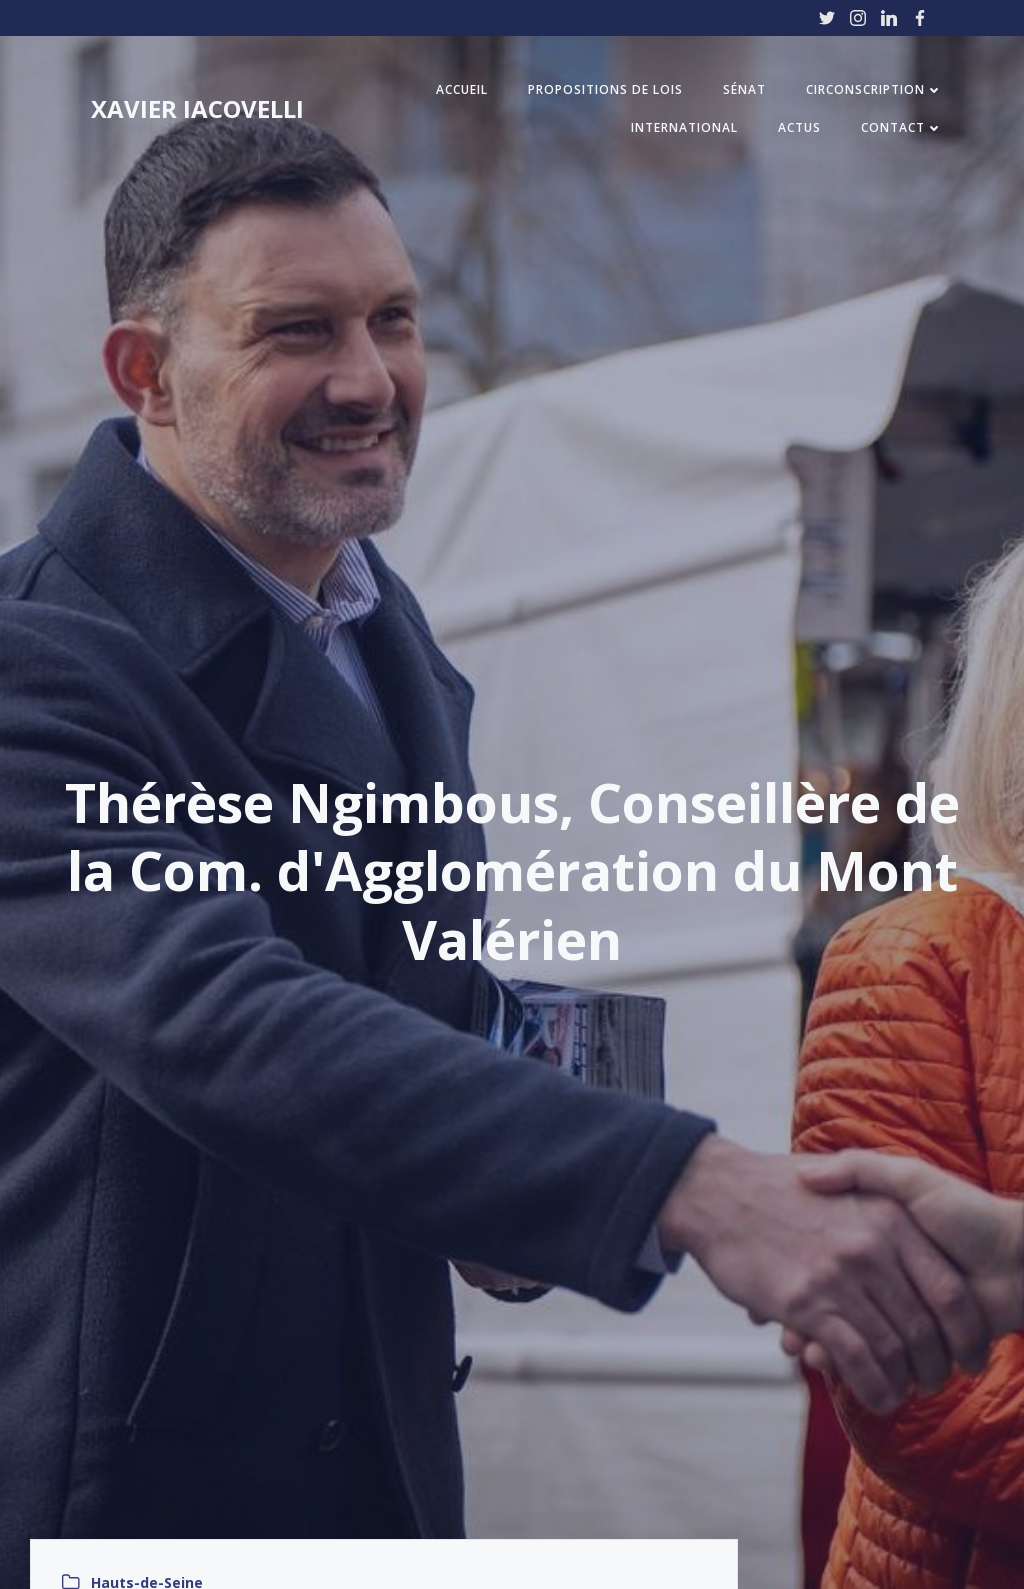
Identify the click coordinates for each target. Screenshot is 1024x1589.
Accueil (462, 89)
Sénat (744, 89)
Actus (799, 127)
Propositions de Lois (605, 89)
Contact (902, 127)
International (684, 127)
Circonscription (874, 89)
